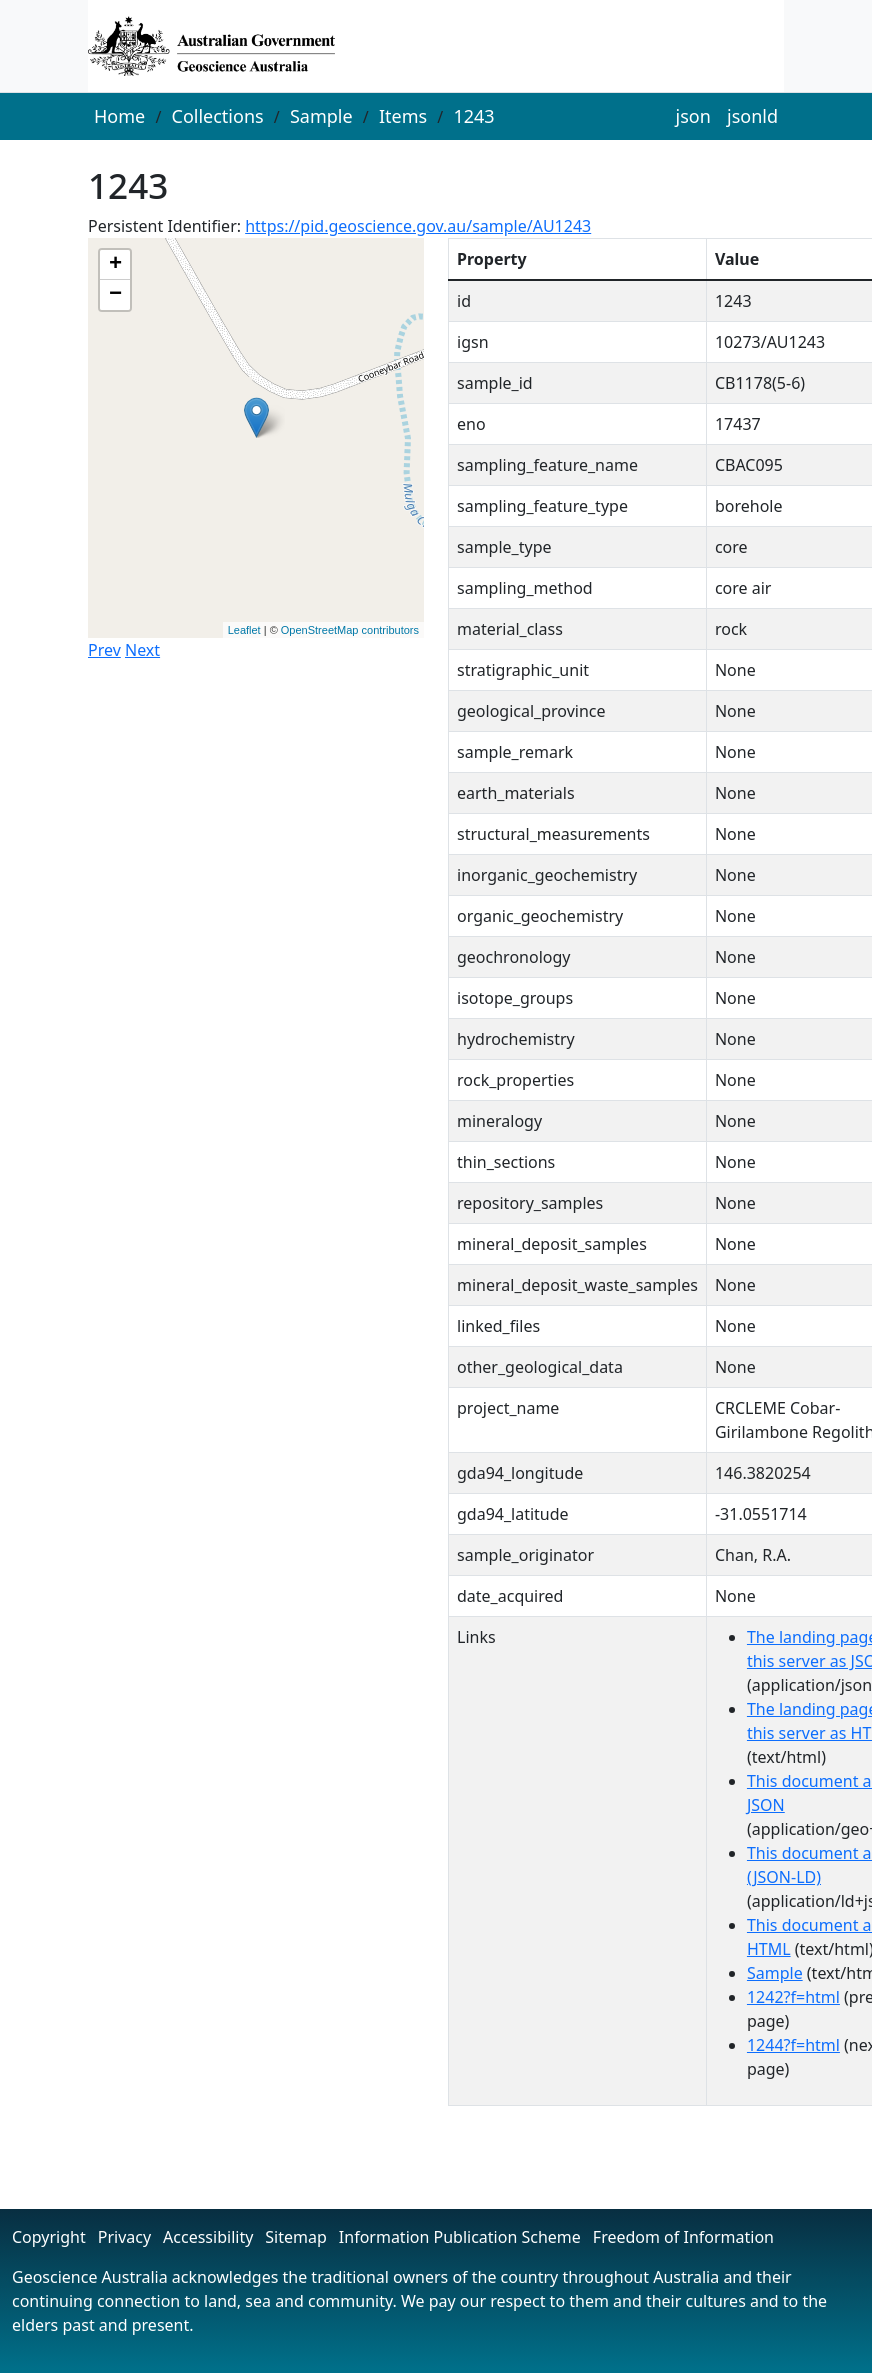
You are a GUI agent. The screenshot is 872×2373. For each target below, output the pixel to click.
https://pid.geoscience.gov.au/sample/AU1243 (418, 226)
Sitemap (296, 2237)
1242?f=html (793, 1997)
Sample (321, 116)
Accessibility (208, 2237)
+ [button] (115, 265)
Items (403, 116)
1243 (473, 116)
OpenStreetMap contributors (350, 630)
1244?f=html (793, 2045)
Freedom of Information (683, 2237)
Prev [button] (104, 650)
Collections (218, 116)
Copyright (49, 2237)
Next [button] (142, 650)
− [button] (115, 295)
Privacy (124, 2237)
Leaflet (244, 630)
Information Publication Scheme (460, 2237)
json (693, 116)
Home (119, 116)
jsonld (752, 116)
